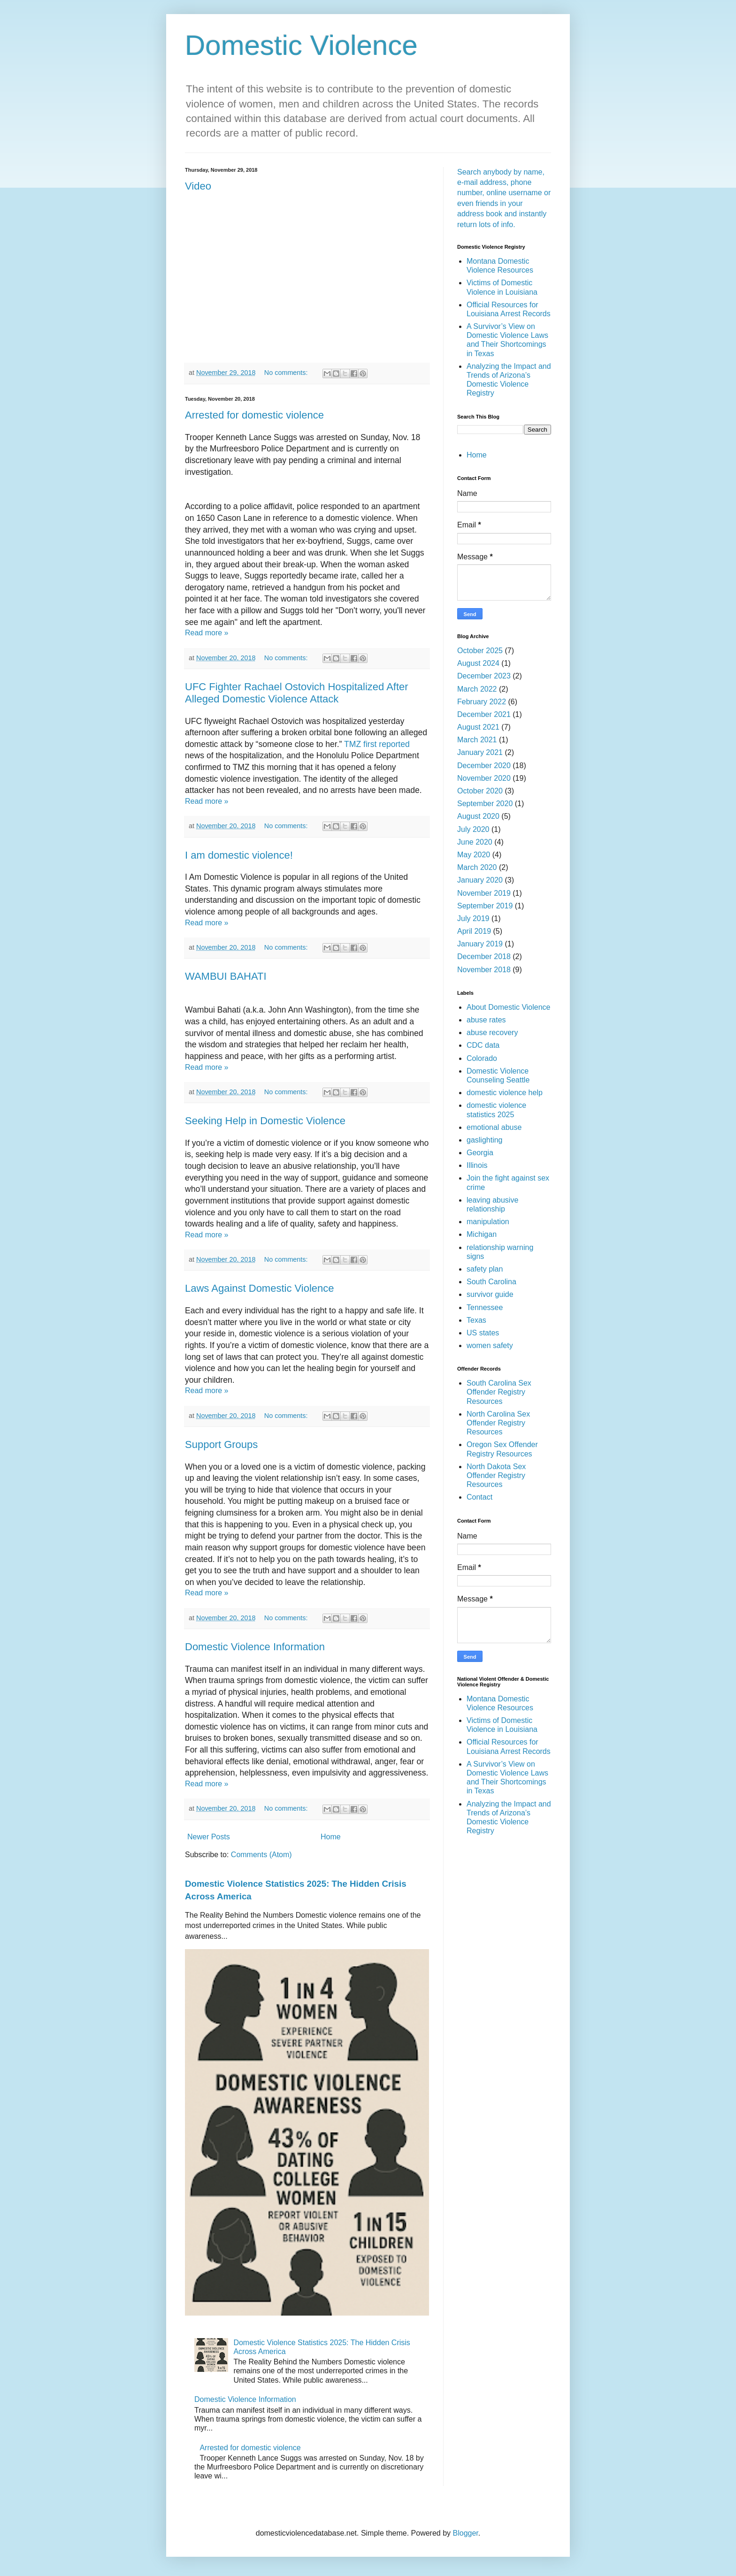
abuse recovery (492, 1032)
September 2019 (485, 906)
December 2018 (484, 956)
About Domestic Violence (508, 1007)
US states (483, 1333)
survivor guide (490, 1294)
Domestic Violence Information (255, 1647)
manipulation (488, 1222)
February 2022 (481, 702)
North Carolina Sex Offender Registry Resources (498, 1423)
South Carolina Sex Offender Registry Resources (499, 1392)
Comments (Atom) (261, 1855)
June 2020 (474, 842)
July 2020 (473, 829)
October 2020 (480, 791)
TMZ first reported (377, 744)
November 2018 (484, 970)
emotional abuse (494, 1127)
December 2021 (484, 714)
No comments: (287, 372)
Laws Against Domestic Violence (259, 1288)
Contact (479, 1497)
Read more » (207, 633)
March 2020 (477, 867)
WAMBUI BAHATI (226, 976)
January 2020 (480, 880)
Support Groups (221, 1444)
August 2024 (478, 663)
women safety (490, 1345)
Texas (476, 1320)
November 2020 (484, 778)
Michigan (482, 1234)
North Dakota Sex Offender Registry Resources (496, 1475)
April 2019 (474, 931)
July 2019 (473, 918)
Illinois (477, 1165)
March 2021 (477, 740)
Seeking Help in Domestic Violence (265, 1121)
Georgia (480, 1153)
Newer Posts (208, 1837)
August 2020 (478, 816)
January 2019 (480, 944)
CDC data (483, 1045)
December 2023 (484, 676)
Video (198, 186)
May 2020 (473, 855)
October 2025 (480, 651)
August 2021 (478, 727)
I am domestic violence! (239, 855)
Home (331, 1837)
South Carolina (491, 1282)
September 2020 (485, 804)
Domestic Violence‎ (301, 45)
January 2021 (480, 752)
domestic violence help (505, 1093)
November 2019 (484, 893)
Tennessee (485, 1307)
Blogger (465, 2533)
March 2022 (477, 689)
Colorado (482, 1058)
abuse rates (486, 1020)
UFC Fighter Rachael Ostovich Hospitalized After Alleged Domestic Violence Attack (296, 693)
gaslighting (485, 1140)
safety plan (485, 1269)
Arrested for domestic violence (254, 415)
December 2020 (484, 766)
